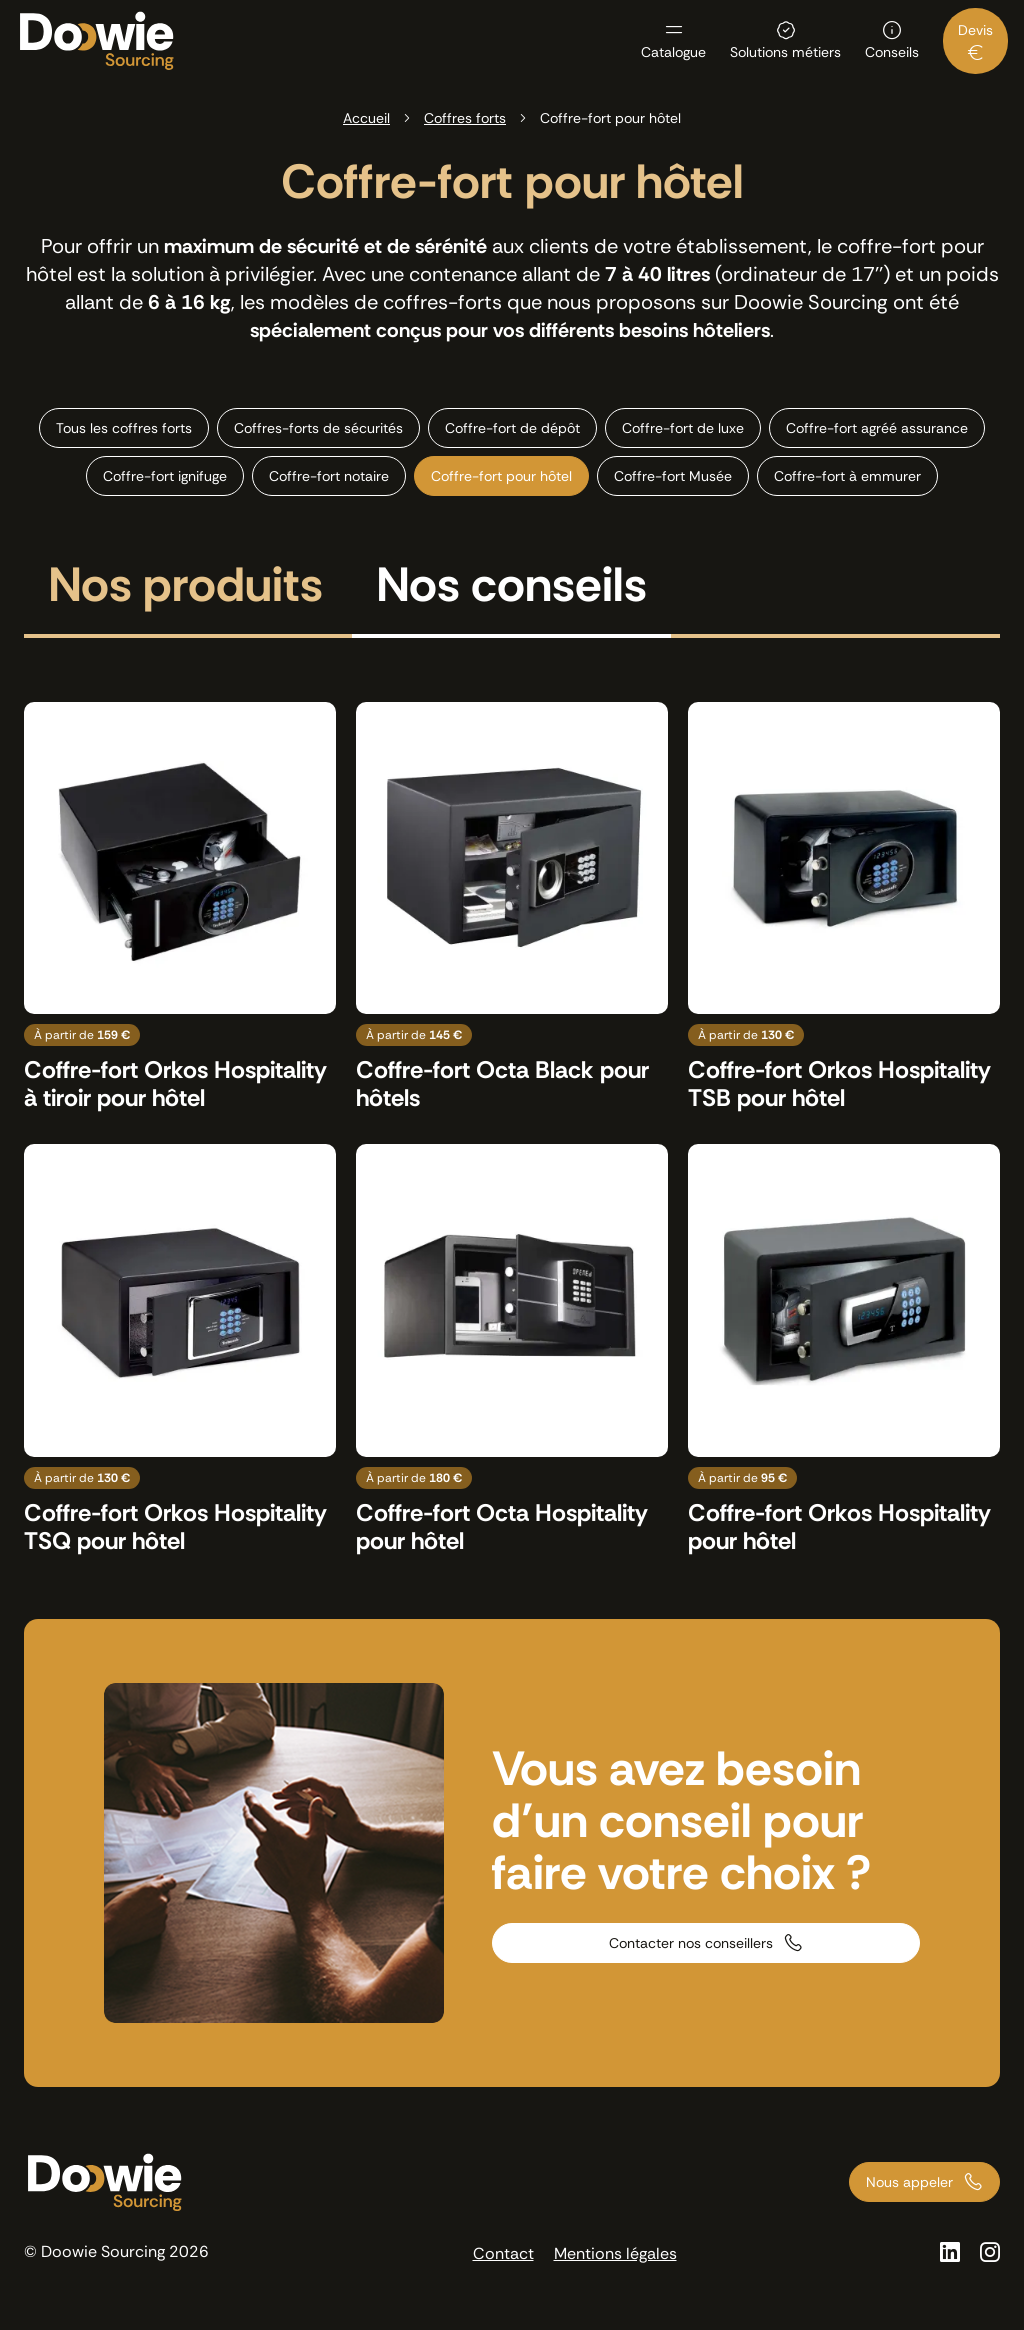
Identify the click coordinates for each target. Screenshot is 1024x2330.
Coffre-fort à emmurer (847, 476)
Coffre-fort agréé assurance (877, 428)
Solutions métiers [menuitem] (785, 51)
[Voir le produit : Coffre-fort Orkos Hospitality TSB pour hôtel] (844, 907)
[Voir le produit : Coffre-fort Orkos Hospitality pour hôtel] (844, 1349)
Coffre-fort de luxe (683, 428)
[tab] (185, 597)
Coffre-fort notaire (329, 476)
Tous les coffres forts (124, 428)
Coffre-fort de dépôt (512, 428)
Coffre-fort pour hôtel (501, 476)
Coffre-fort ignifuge (165, 476)
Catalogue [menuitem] (673, 51)
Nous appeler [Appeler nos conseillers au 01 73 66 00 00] (909, 2182)
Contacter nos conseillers (691, 1943)
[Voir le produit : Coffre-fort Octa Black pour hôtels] (512, 907)
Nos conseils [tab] (511, 588)
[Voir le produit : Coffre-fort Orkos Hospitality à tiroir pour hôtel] (180, 907)
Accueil (366, 118)
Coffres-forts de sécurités (318, 428)
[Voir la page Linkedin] (950, 2252)
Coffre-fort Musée (673, 476)
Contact (503, 2253)
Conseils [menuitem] (892, 51)
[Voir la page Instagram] (990, 2252)
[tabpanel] (512, 1128)
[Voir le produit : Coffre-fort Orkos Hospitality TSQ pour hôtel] (180, 1349)
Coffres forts (465, 118)
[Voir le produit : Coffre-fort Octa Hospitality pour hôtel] (512, 1349)
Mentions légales (615, 2253)
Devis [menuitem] (975, 30)
